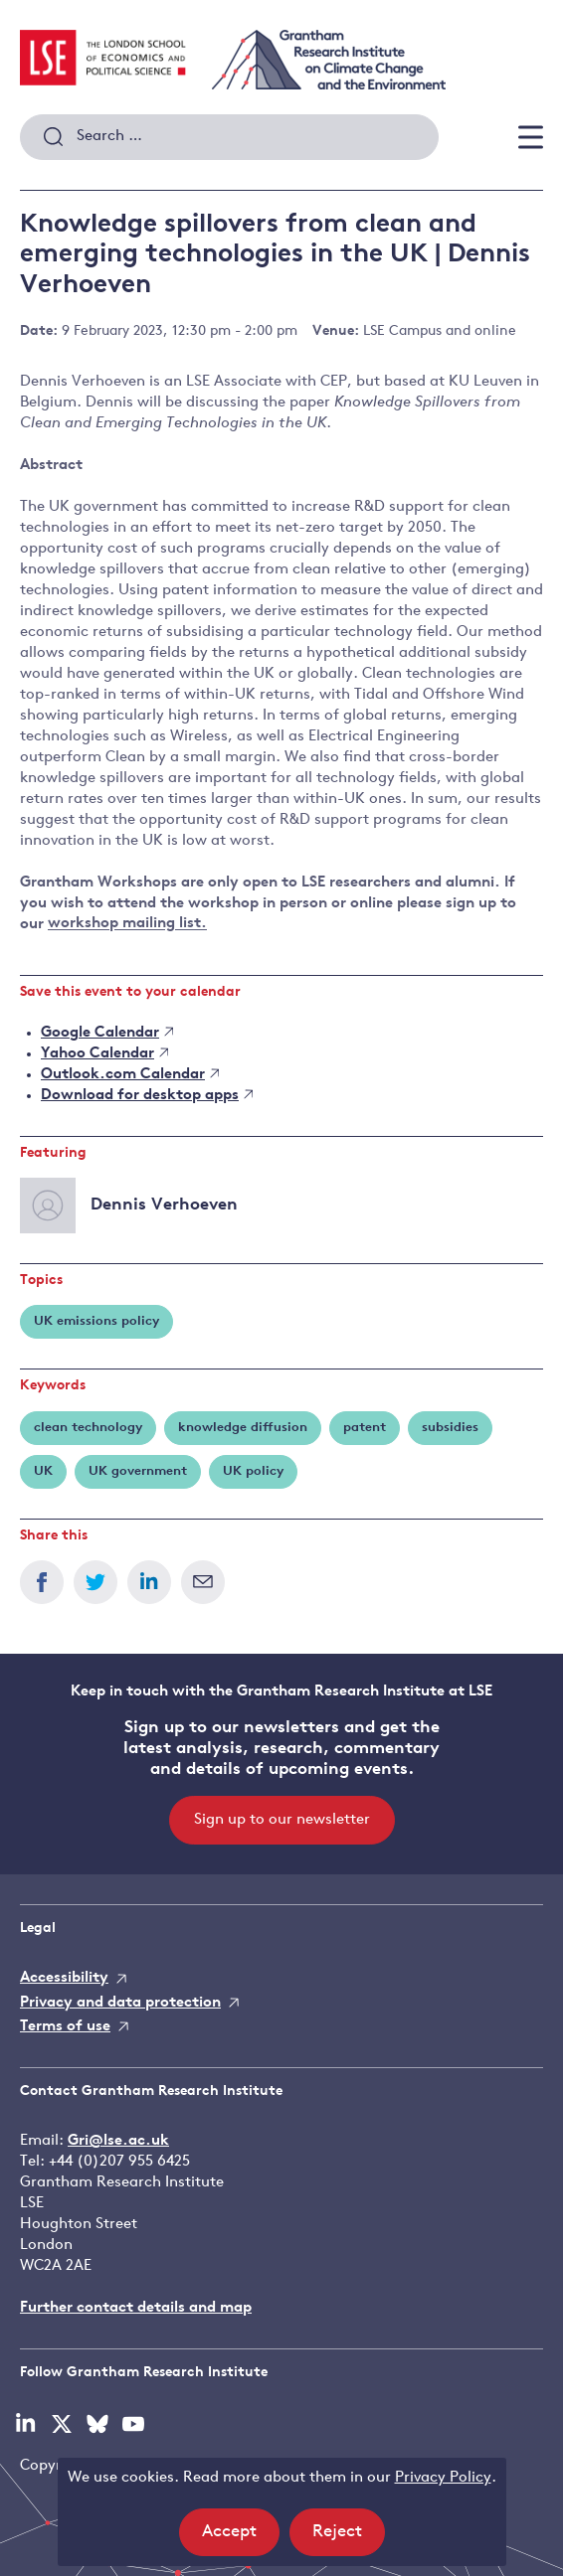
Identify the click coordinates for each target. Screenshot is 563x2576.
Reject (348, 2537)
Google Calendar (107, 1033)
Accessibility (64, 1978)
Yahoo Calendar (104, 1053)
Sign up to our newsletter (282, 1820)
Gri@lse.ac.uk (118, 2141)
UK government (138, 1471)
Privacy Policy (443, 2478)
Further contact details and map (136, 2308)
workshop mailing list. (127, 924)
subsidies (450, 1427)
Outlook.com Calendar (130, 1074)
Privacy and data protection (120, 2003)
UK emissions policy (96, 1321)
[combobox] (229, 137)
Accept (241, 2537)
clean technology (88, 1427)
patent (364, 1427)
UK (43, 1471)
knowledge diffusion (242, 1427)
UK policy (253, 1471)
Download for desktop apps (147, 1095)
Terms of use (65, 2026)
